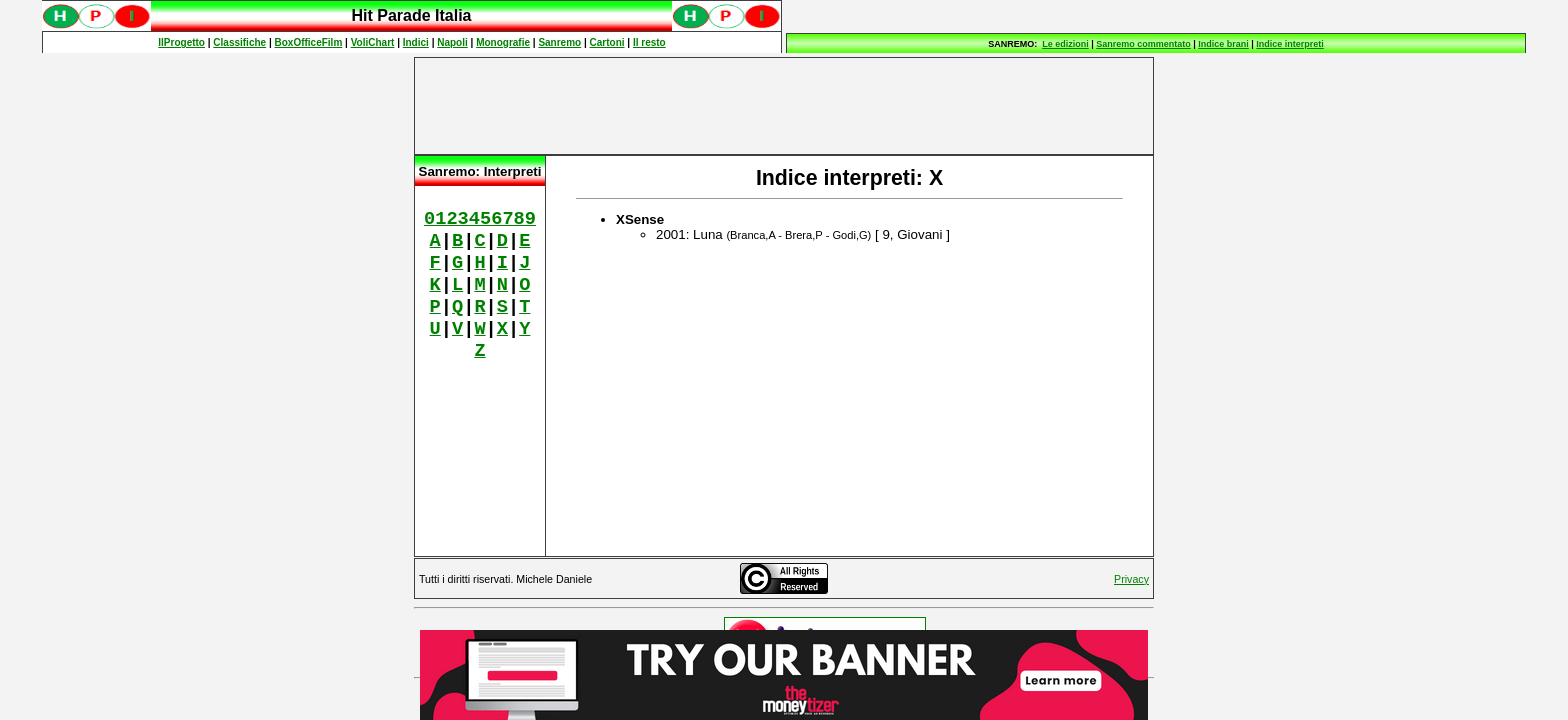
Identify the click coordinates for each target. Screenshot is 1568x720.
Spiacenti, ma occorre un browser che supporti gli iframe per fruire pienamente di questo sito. (412, 26)
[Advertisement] (784, 106)
